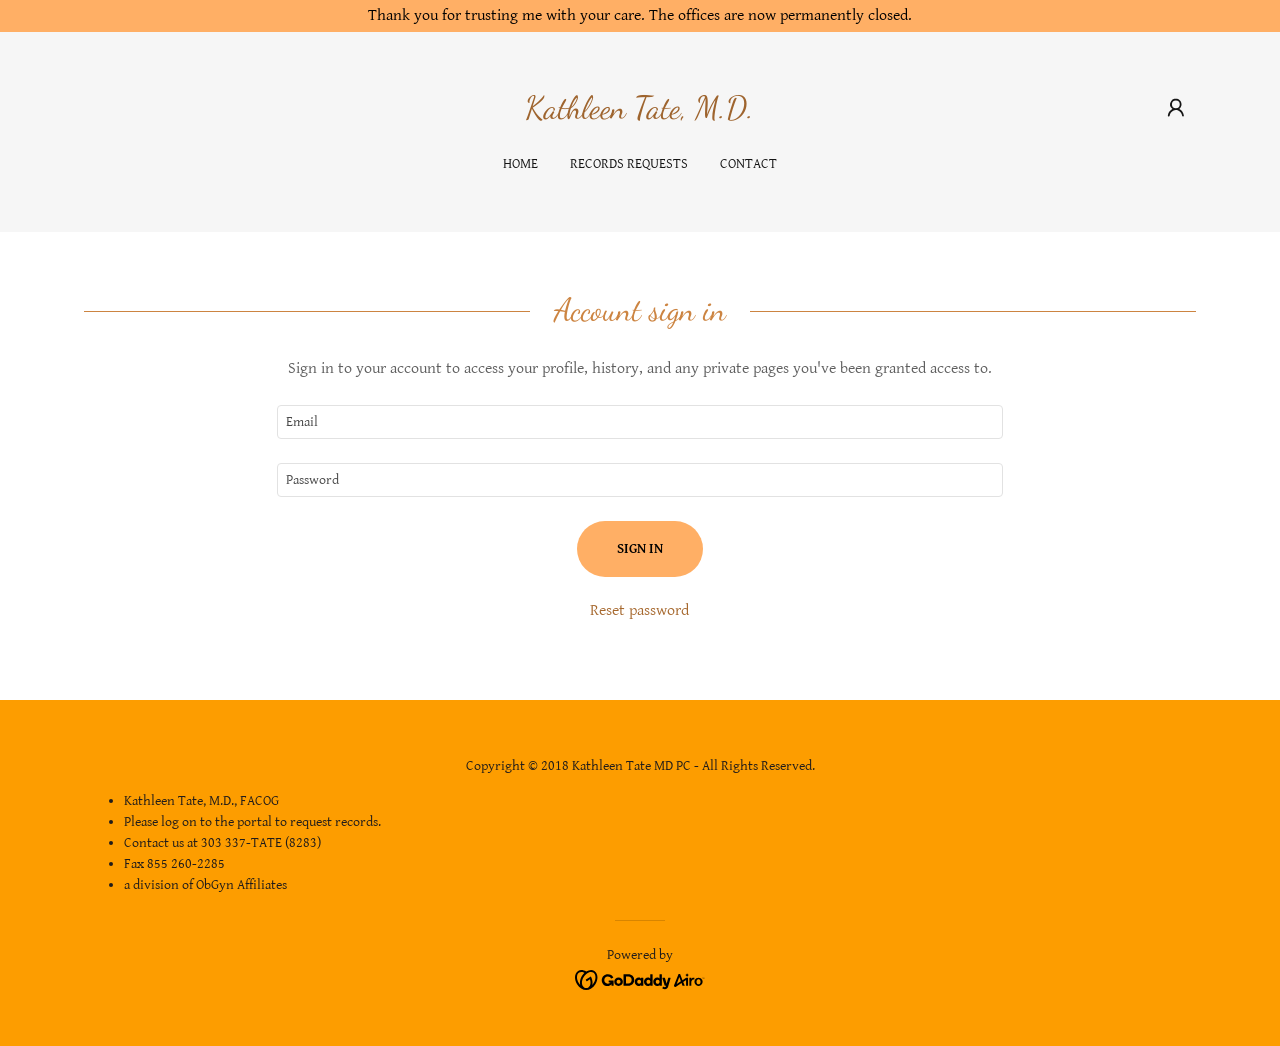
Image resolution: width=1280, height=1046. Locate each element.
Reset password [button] (639, 610)
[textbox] (639, 422)
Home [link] (520, 164)
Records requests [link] (629, 164)
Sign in (640, 549)
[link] (639, 113)
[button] (1176, 108)
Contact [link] (748, 164)
